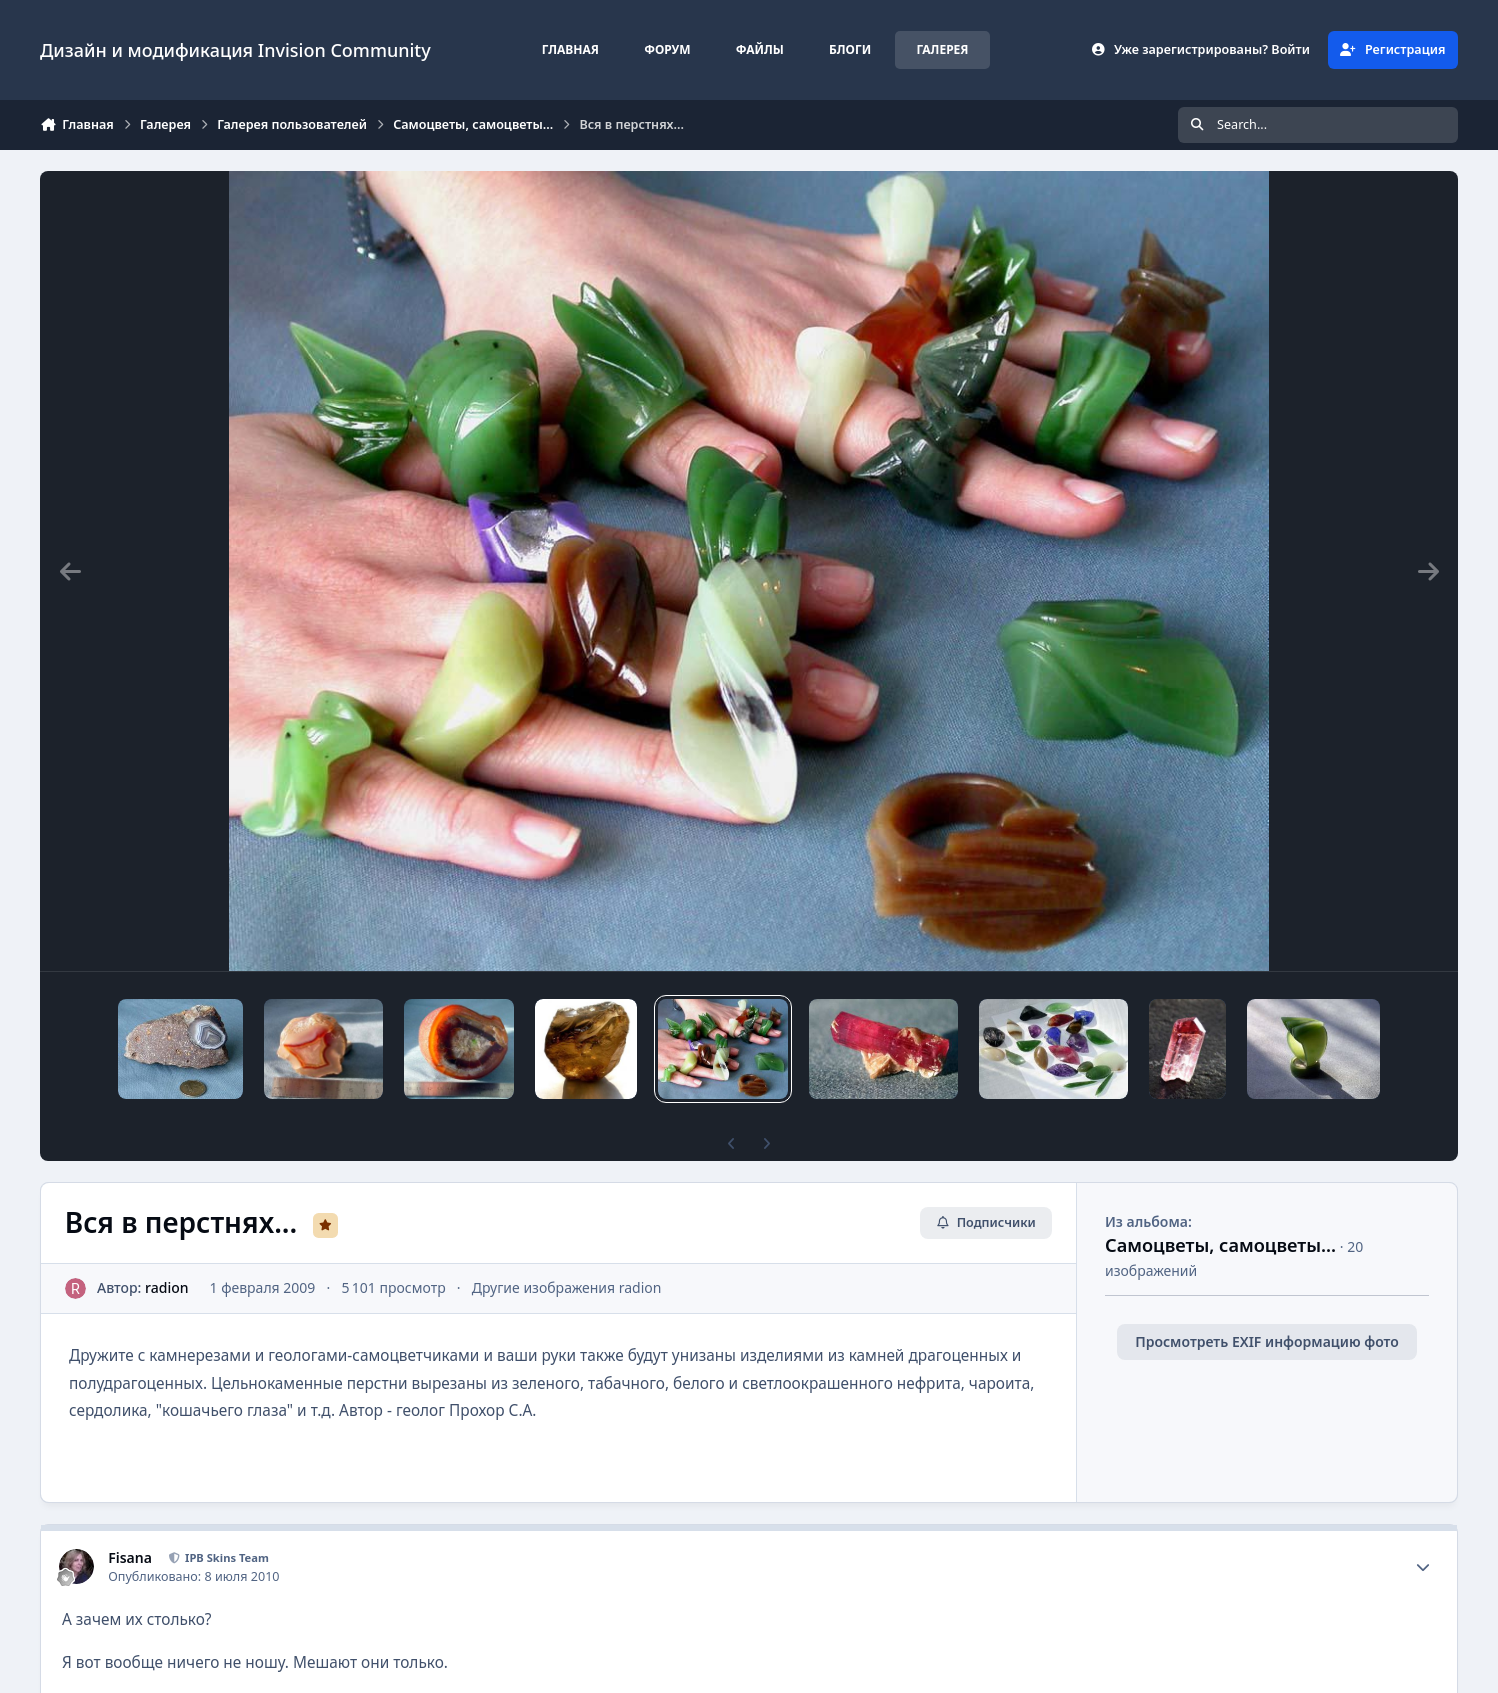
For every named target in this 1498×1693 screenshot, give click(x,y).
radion (166, 1287)
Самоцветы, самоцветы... (1220, 1245)
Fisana (130, 1557)
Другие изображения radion (567, 1287)
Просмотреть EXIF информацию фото (1267, 1341)
